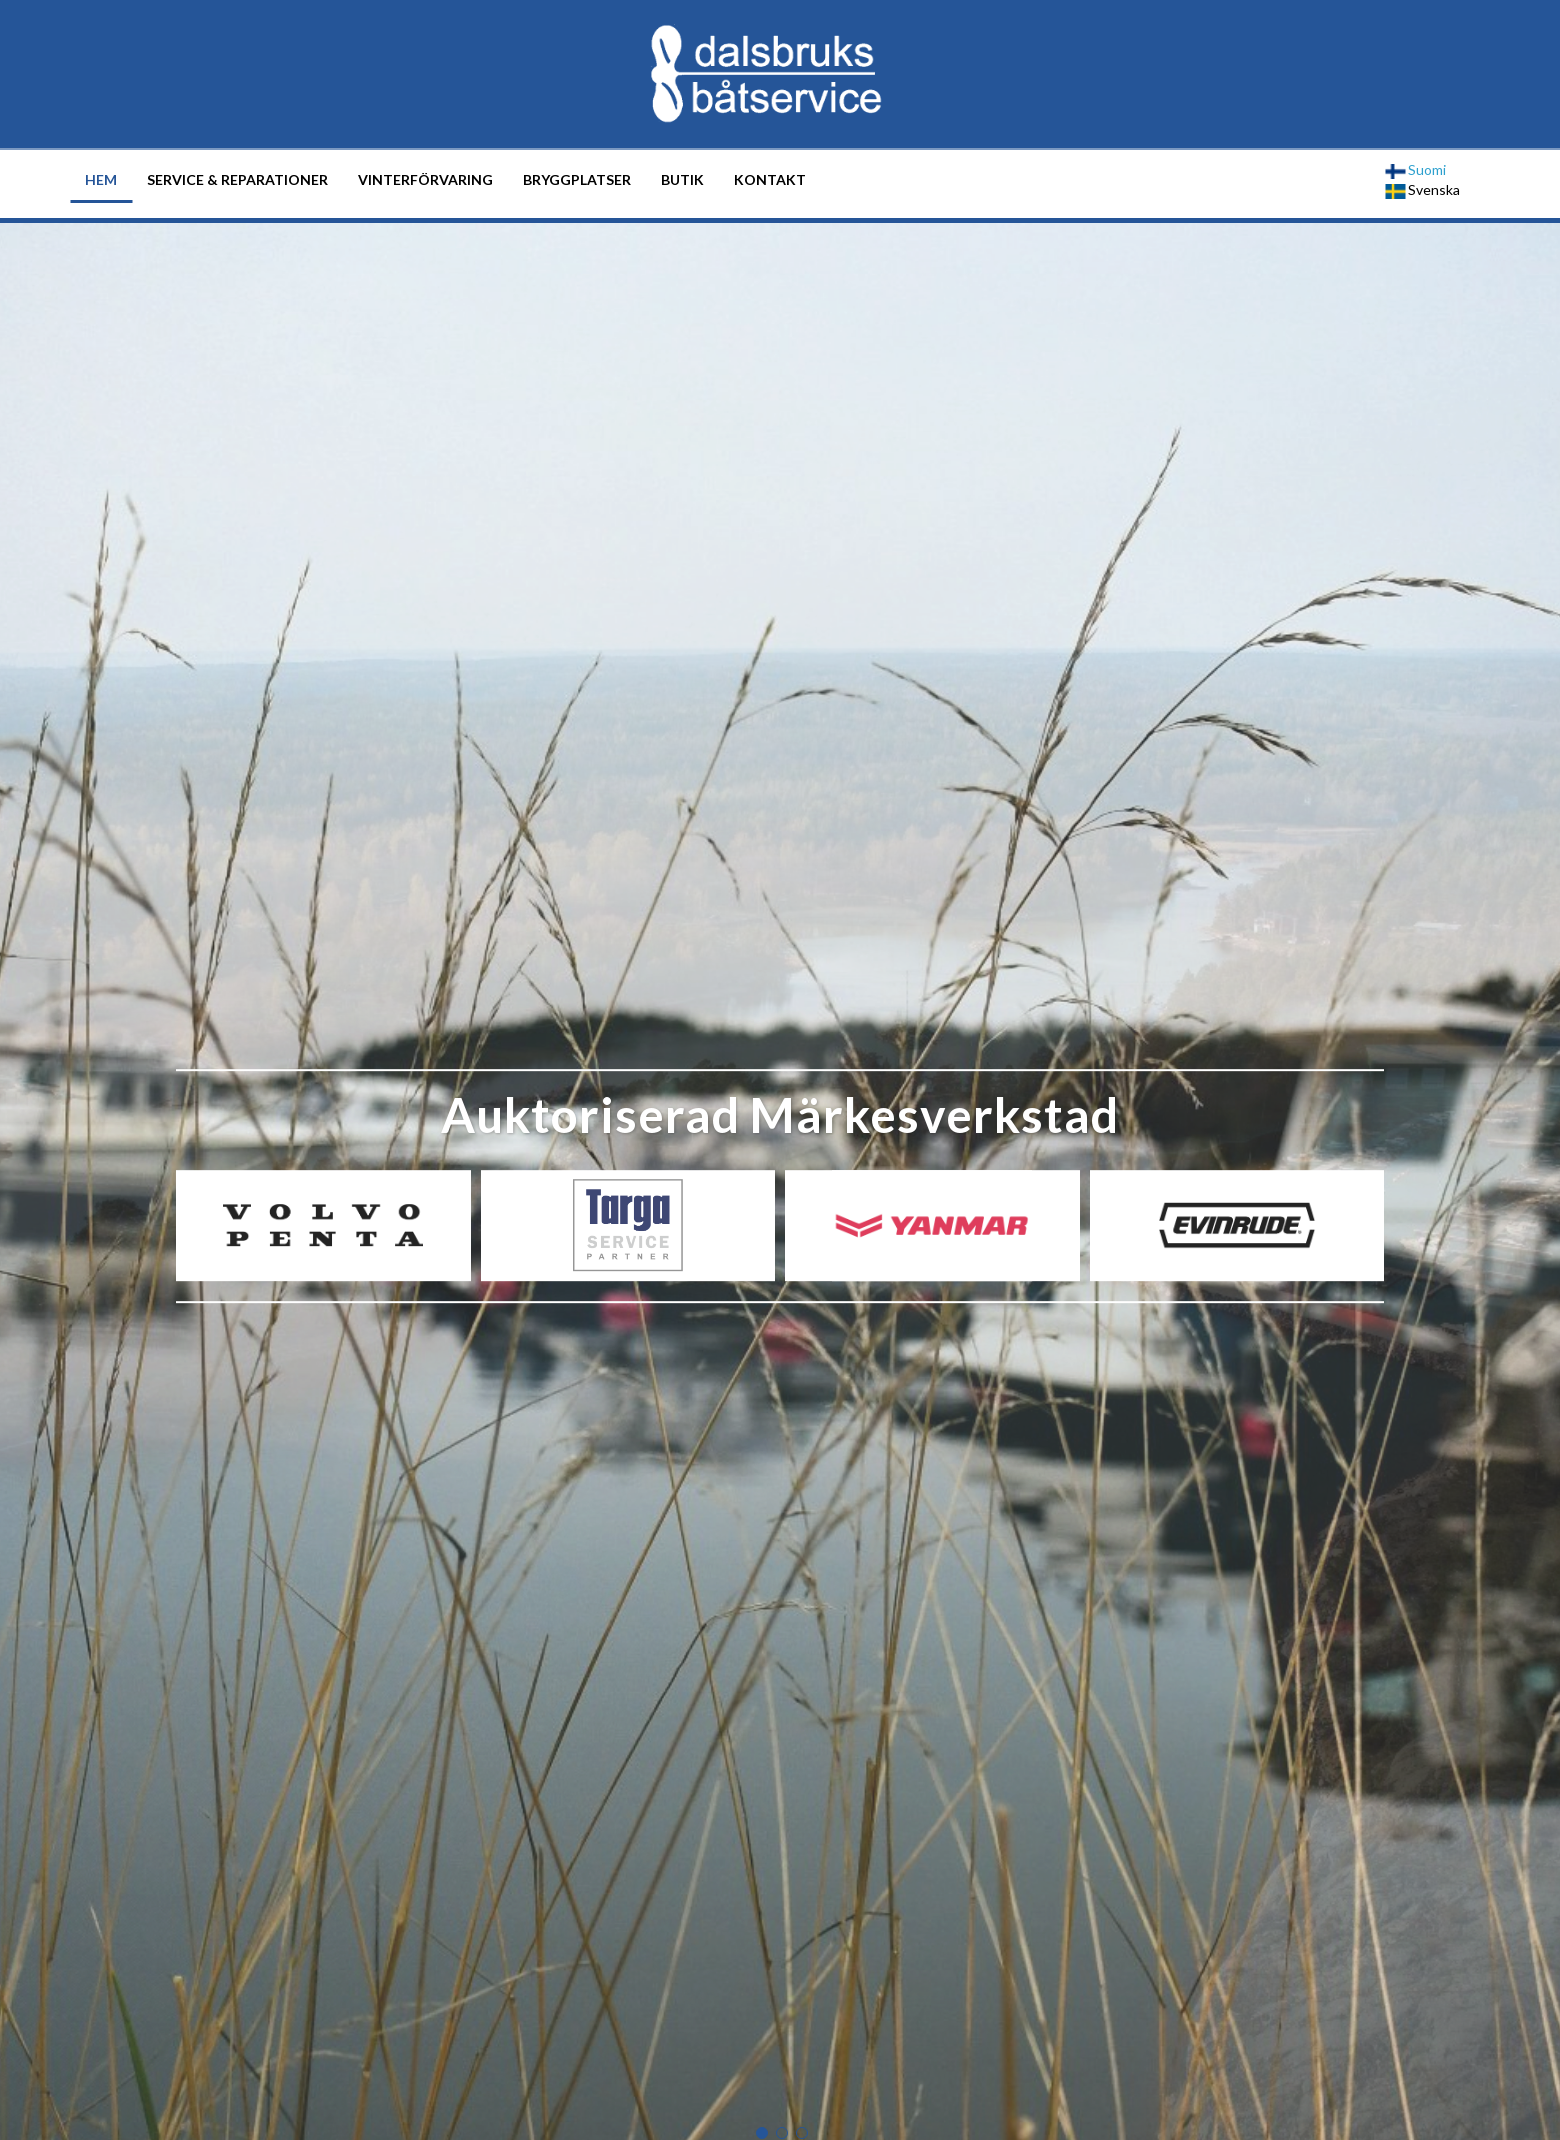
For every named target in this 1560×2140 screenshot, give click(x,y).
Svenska (1422, 189)
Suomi (1415, 169)
